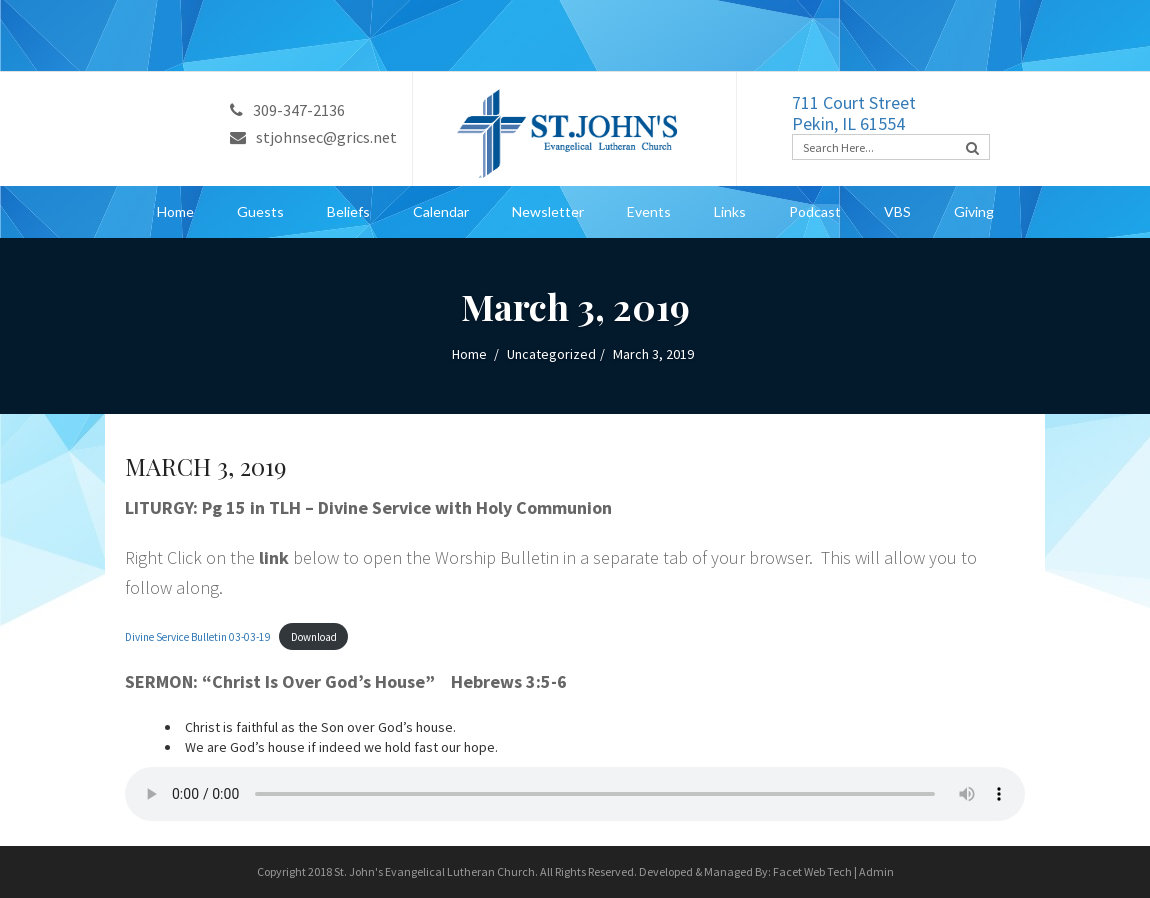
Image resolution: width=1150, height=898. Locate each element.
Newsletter (548, 211)
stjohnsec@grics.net (313, 137)
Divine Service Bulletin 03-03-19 (198, 637)
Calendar (441, 211)
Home (175, 211)
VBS (897, 211)
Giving (974, 211)
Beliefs (348, 211)
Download (314, 637)
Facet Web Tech (812, 871)
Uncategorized (551, 354)
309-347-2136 (287, 110)
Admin (876, 871)
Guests (260, 211)
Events (649, 211)
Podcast (815, 211)
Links (730, 211)
